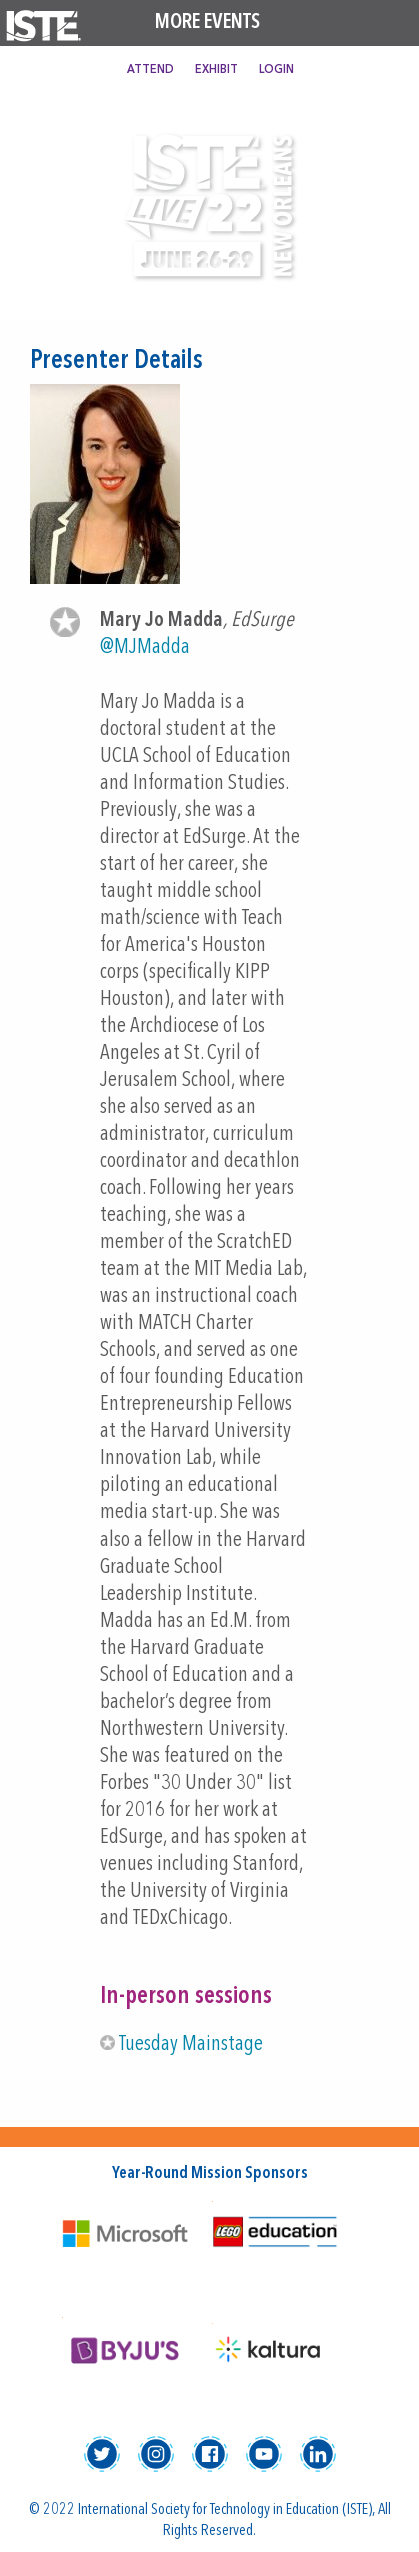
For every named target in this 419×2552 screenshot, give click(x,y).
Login (276, 70)
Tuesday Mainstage (191, 2044)
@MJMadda (145, 647)
